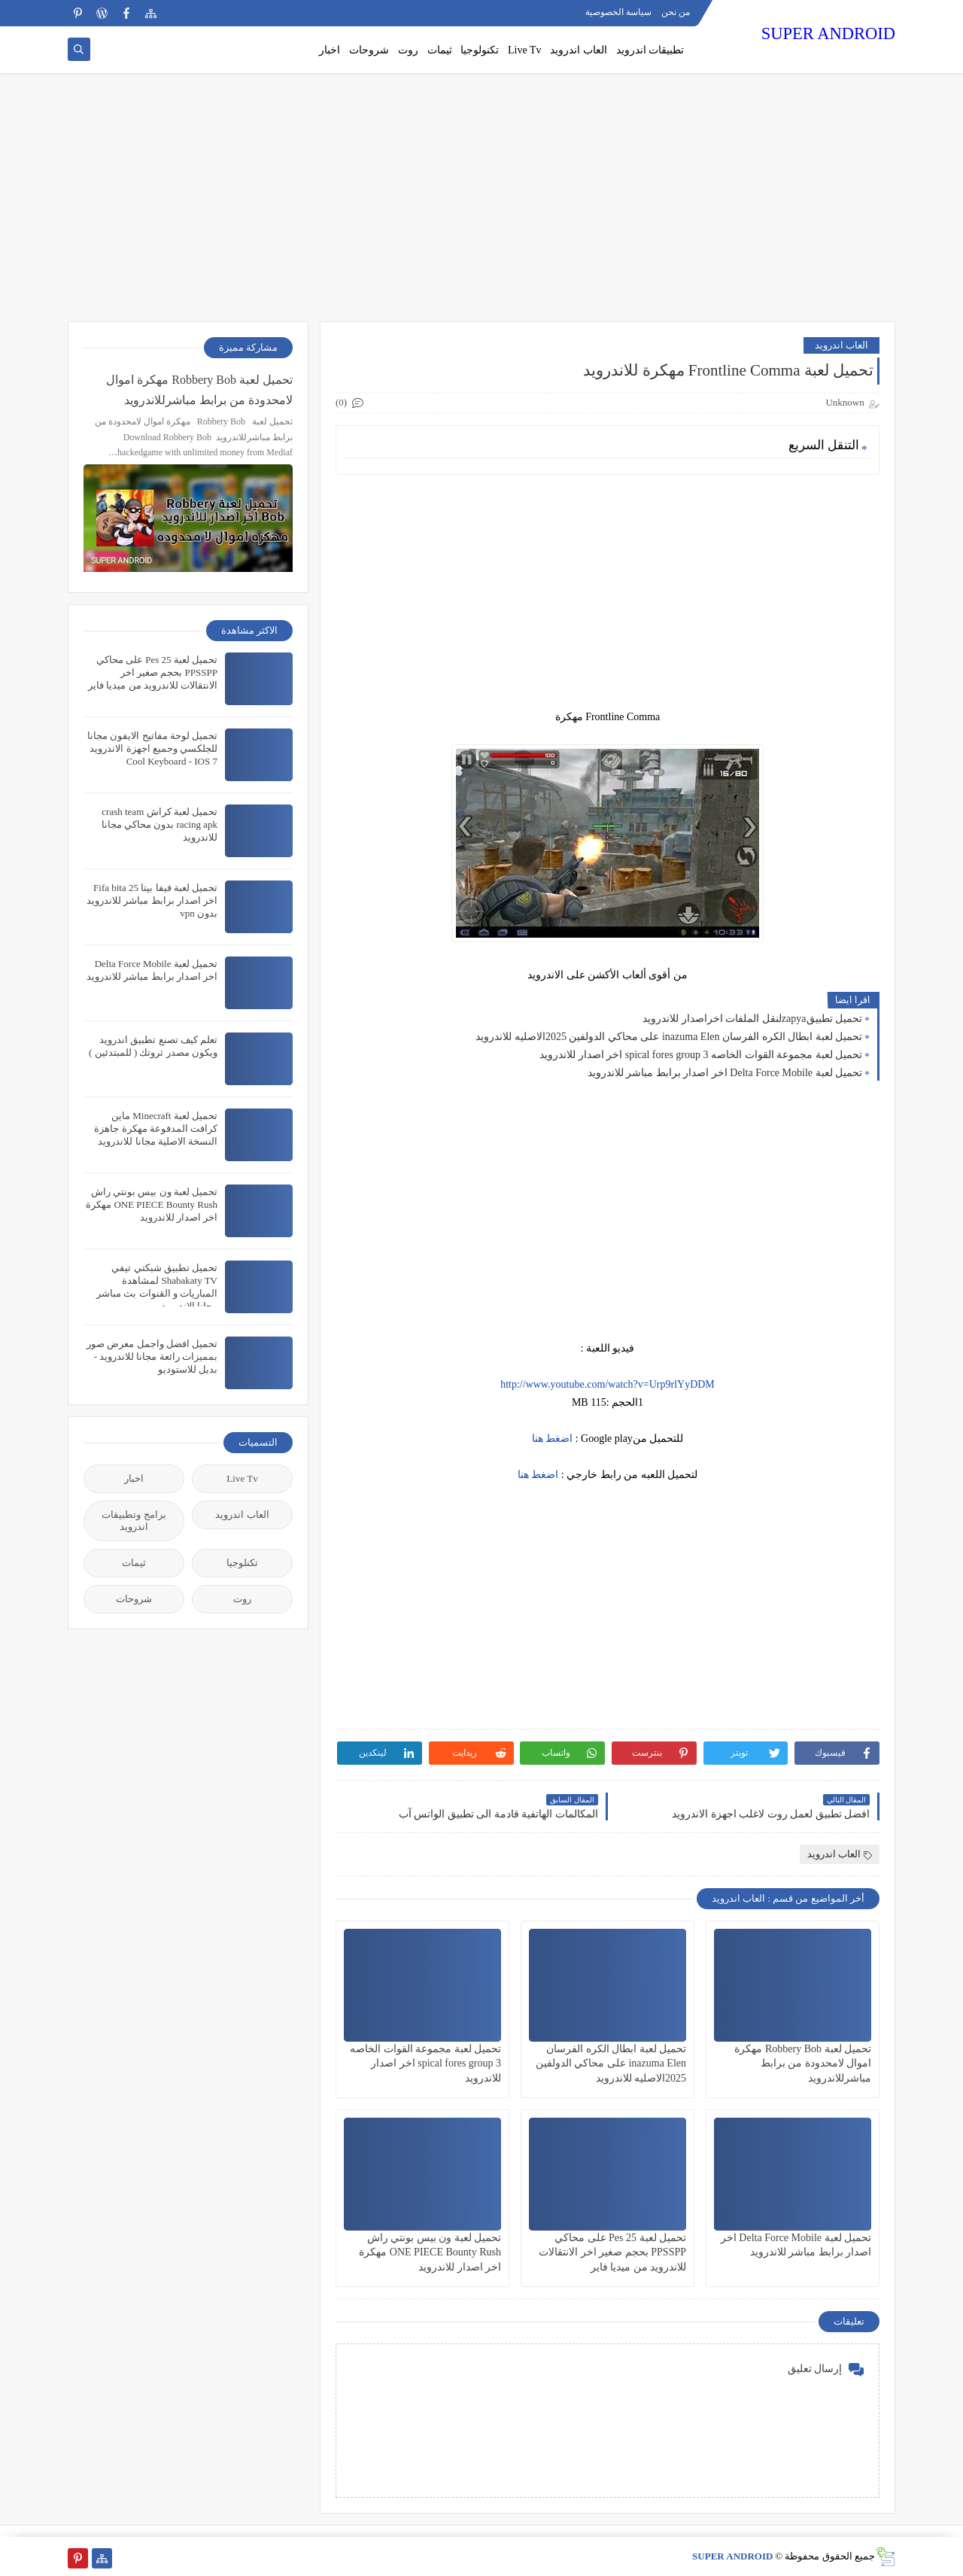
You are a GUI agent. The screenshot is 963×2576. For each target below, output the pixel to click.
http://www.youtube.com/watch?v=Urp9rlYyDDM (607, 1384)
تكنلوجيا (242, 1562)
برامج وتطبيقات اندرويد (134, 1520)
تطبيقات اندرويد (650, 50)
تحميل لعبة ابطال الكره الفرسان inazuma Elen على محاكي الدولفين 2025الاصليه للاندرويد (668, 1036)
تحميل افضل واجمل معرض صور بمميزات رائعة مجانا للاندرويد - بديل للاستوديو (152, 1356)
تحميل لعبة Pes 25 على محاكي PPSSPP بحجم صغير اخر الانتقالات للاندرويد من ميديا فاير (612, 2252)
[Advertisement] (481, 204)
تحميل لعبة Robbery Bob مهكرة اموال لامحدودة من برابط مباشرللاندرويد (802, 2063)
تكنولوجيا (479, 50)
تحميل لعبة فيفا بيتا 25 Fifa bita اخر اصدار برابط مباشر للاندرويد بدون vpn (152, 900)
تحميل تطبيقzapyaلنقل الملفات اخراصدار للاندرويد (752, 1018)
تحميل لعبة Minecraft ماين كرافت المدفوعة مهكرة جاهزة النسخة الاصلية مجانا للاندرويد (155, 1128)
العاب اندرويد (578, 50)
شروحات (369, 50)
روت (408, 50)
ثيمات (439, 50)
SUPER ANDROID (828, 33)
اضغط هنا (552, 1438)
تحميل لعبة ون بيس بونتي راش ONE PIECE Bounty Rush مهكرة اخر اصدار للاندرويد (430, 2252)
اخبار (329, 50)
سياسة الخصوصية (618, 12)
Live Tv (524, 50)
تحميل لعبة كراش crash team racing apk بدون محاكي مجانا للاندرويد (159, 824)
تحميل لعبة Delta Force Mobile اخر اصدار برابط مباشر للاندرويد (725, 1072)
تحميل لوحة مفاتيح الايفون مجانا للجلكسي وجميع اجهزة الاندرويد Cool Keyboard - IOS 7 (152, 748)
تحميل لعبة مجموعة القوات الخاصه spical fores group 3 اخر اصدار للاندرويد (700, 1054)
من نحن (675, 12)
